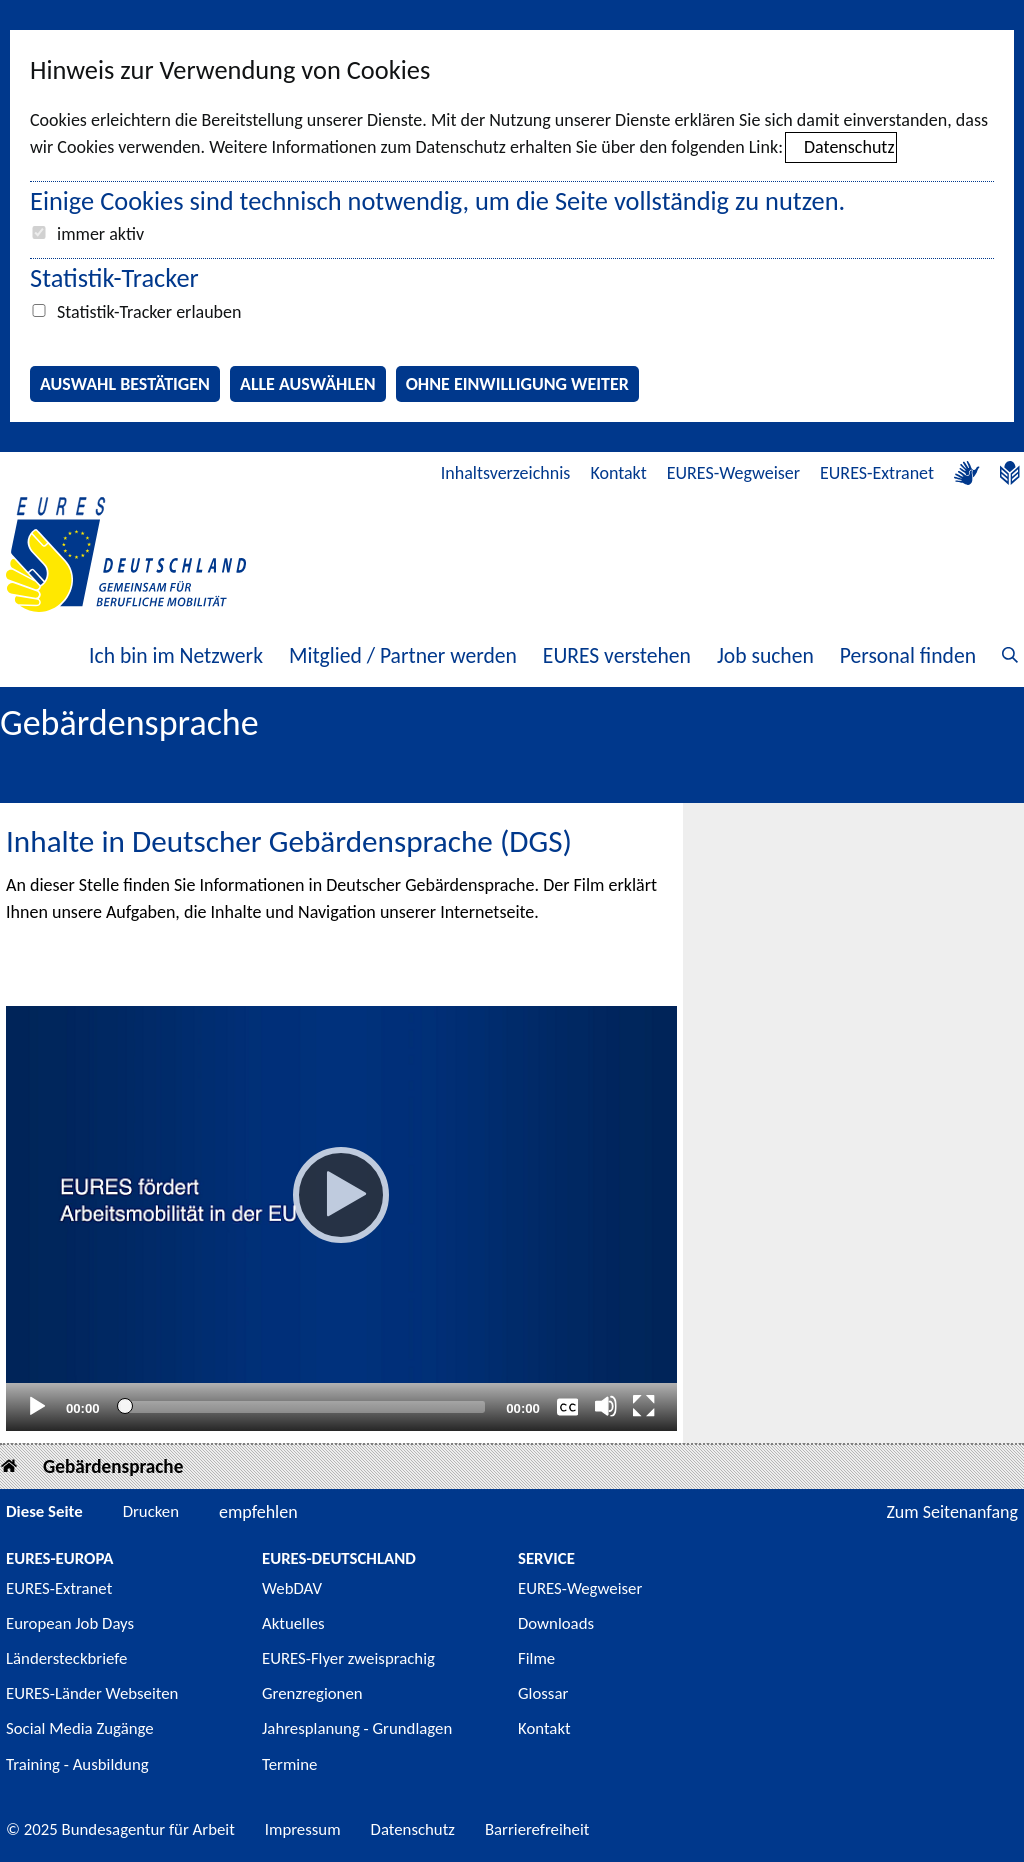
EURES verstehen (617, 655)
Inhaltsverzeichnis (506, 473)
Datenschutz (849, 147)
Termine (289, 1764)
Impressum (303, 1829)
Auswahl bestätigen (125, 384)
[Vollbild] (644, 1406)
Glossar (543, 1693)
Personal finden (908, 655)
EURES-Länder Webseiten (92, 1693)
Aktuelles (293, 1623)
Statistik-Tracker (114, 278)
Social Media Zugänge (80, 1728)
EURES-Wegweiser (733, 473)
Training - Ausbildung (77, 1764)
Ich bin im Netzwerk (176, 655)
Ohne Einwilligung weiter (517, 384)
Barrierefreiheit (537, 1829)
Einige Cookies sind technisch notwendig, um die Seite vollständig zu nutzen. (437, 201)
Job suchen (765, 655)
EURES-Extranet (877, 473)
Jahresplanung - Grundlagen (357, 1728)
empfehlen (258, 1512)
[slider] (303, 1407)
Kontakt (618, 473)
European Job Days (70, 1623)
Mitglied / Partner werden (403, 655)
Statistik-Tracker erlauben (149, 312)
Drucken (151, 1511)
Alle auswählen (308, 384)
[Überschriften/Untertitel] (568, 1406)
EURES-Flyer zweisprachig (348, 1658)
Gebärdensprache (113, 1466)
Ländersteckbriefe (66, 1658)
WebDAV (292, 1588)
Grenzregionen (312, 1693)
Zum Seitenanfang (952, 1512)
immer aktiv (100, 234)
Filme (536, 1658)
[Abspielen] (341, 1195)
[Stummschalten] (606, 1406)
